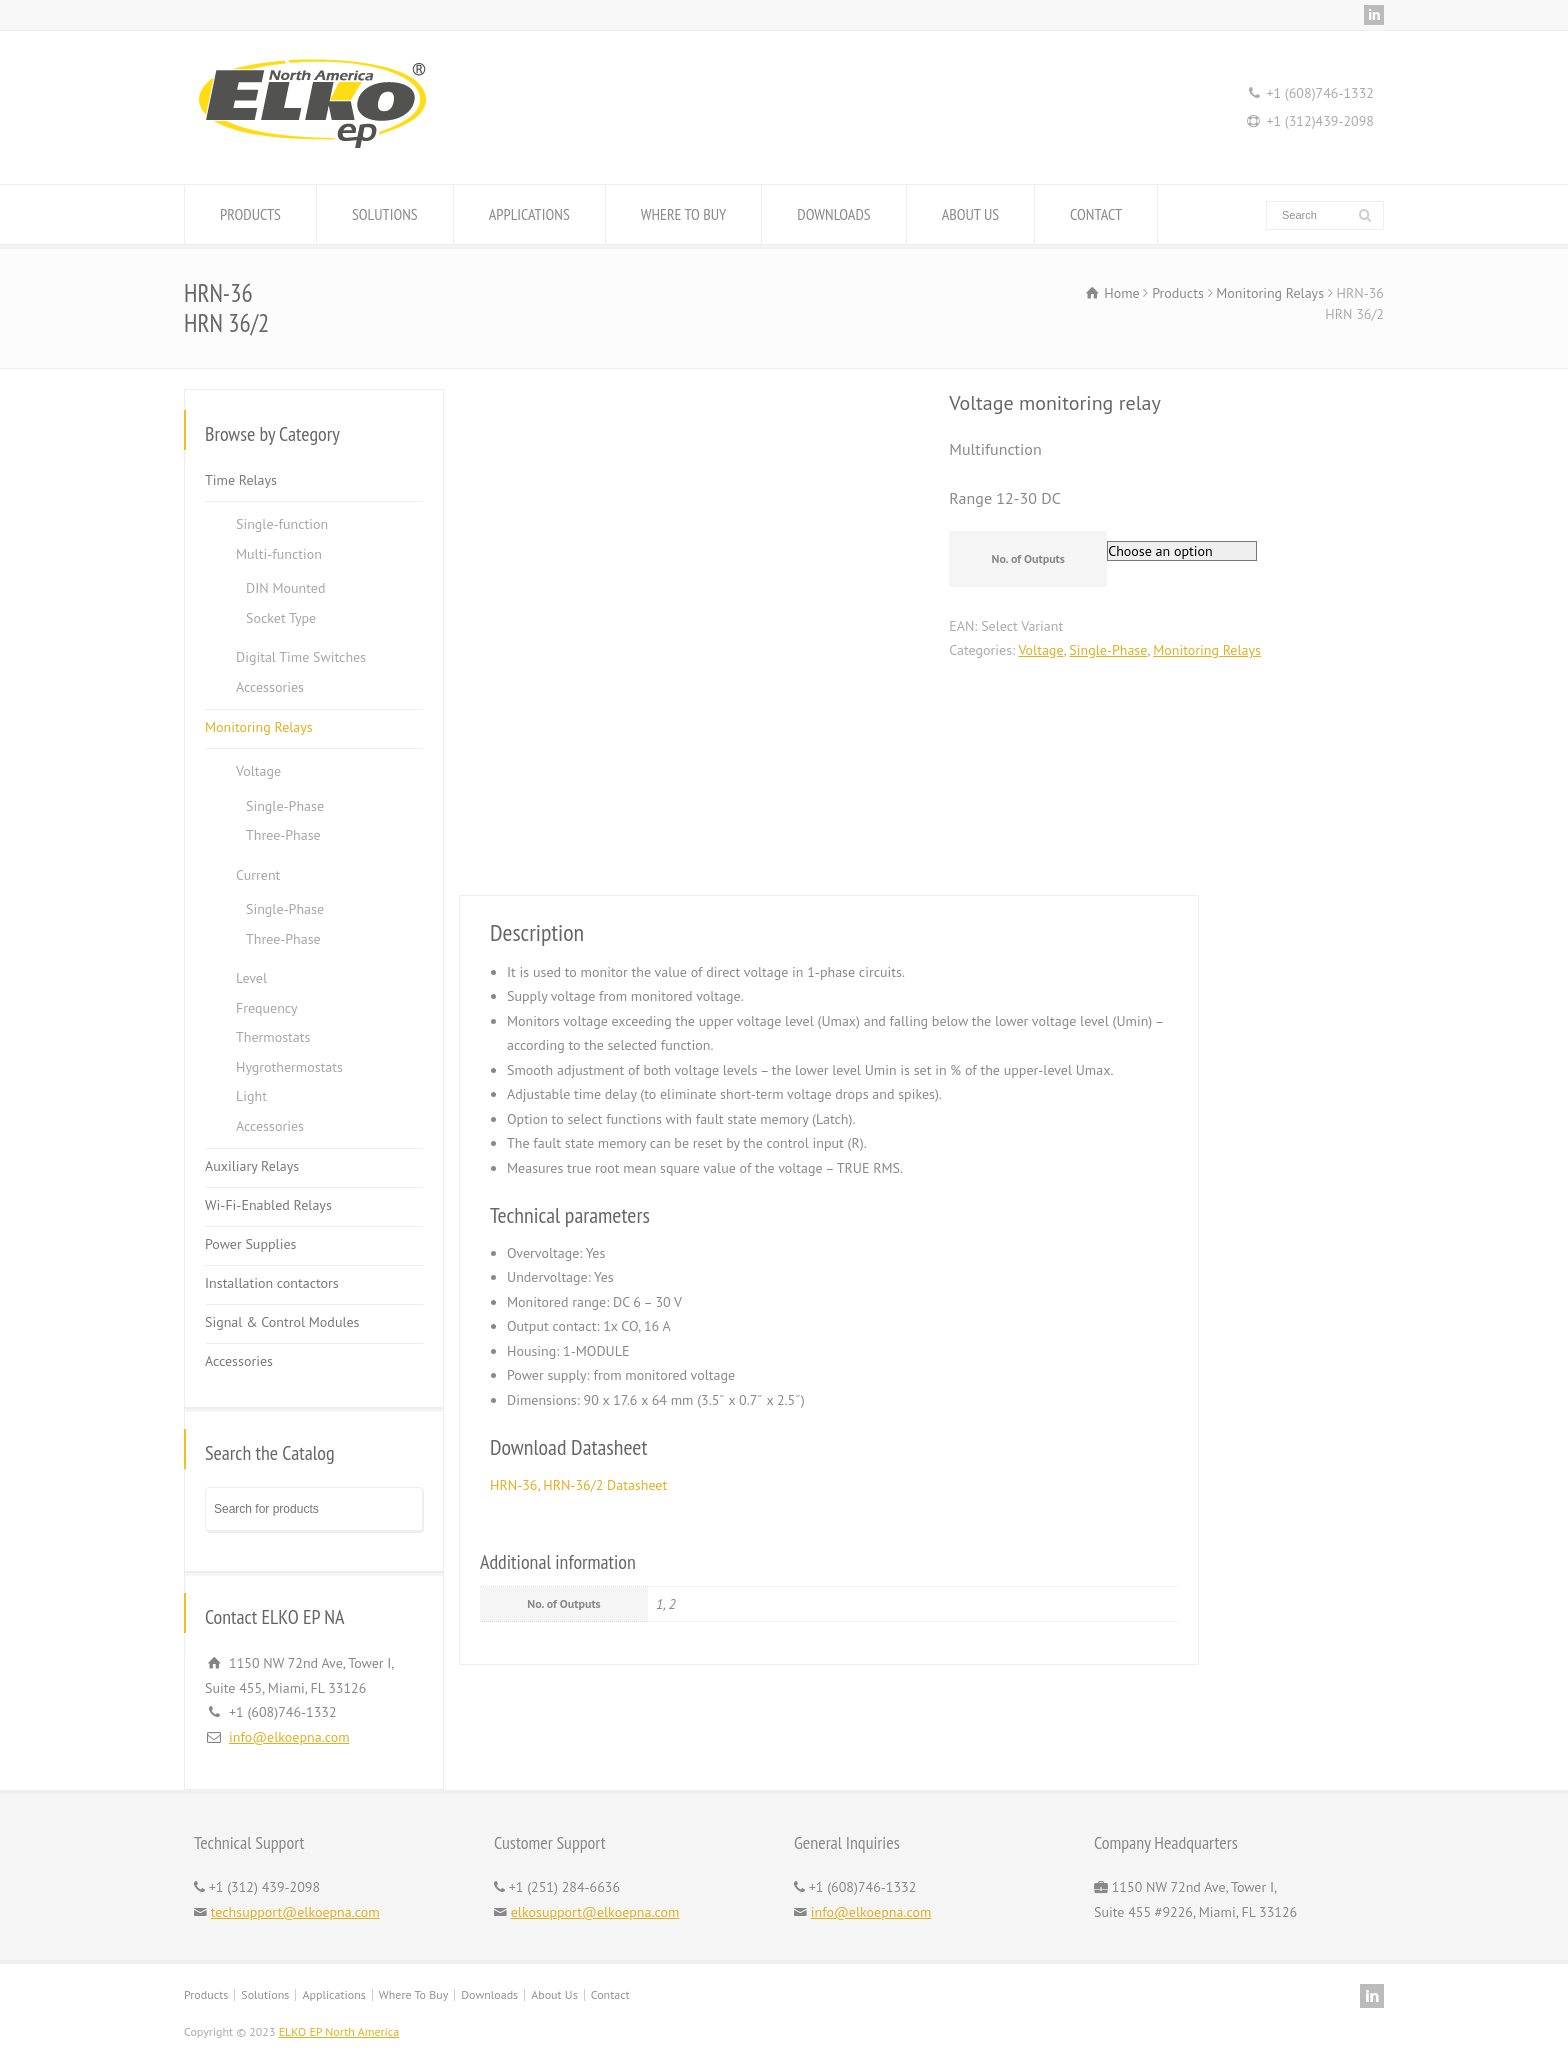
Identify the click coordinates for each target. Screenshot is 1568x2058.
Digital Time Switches (301, 657)
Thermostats (273, 1037)
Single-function (282, 524)
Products (206, 1994)
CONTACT (1096, 214)
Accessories (270, 687)
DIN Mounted (285, 588)
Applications (333, 1994)
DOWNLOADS (833, 214)
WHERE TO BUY (684, 214)
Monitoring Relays (1207, 650)
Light (251, 1096)
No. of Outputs (1028, 558)
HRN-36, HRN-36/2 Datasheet (578, 1485)
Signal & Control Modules (282, 1322)
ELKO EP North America (339, 2031)
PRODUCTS (250, 214)
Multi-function (279, 554)
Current (258, 875)
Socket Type (281, 618)
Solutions (265, 1994)
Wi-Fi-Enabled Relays (268, 1205)
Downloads (489, 1994)
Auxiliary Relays (252, 1166)
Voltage (1040, 650)
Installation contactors (272, 1283)
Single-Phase (1108, 650)
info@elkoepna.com (289, 1737)
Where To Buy (413, 1994)
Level (251, 978)
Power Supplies (250, 1244)
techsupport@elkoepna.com (295, 1912)
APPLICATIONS (529, 214)
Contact (610, 1994)
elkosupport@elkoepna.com (595, 1912)
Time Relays (241, 480)
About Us (554, 1994)
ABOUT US (970, 214)
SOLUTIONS (385, 214)
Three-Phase (283, 835)
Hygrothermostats (289, 1067)
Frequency (266, 1008)
